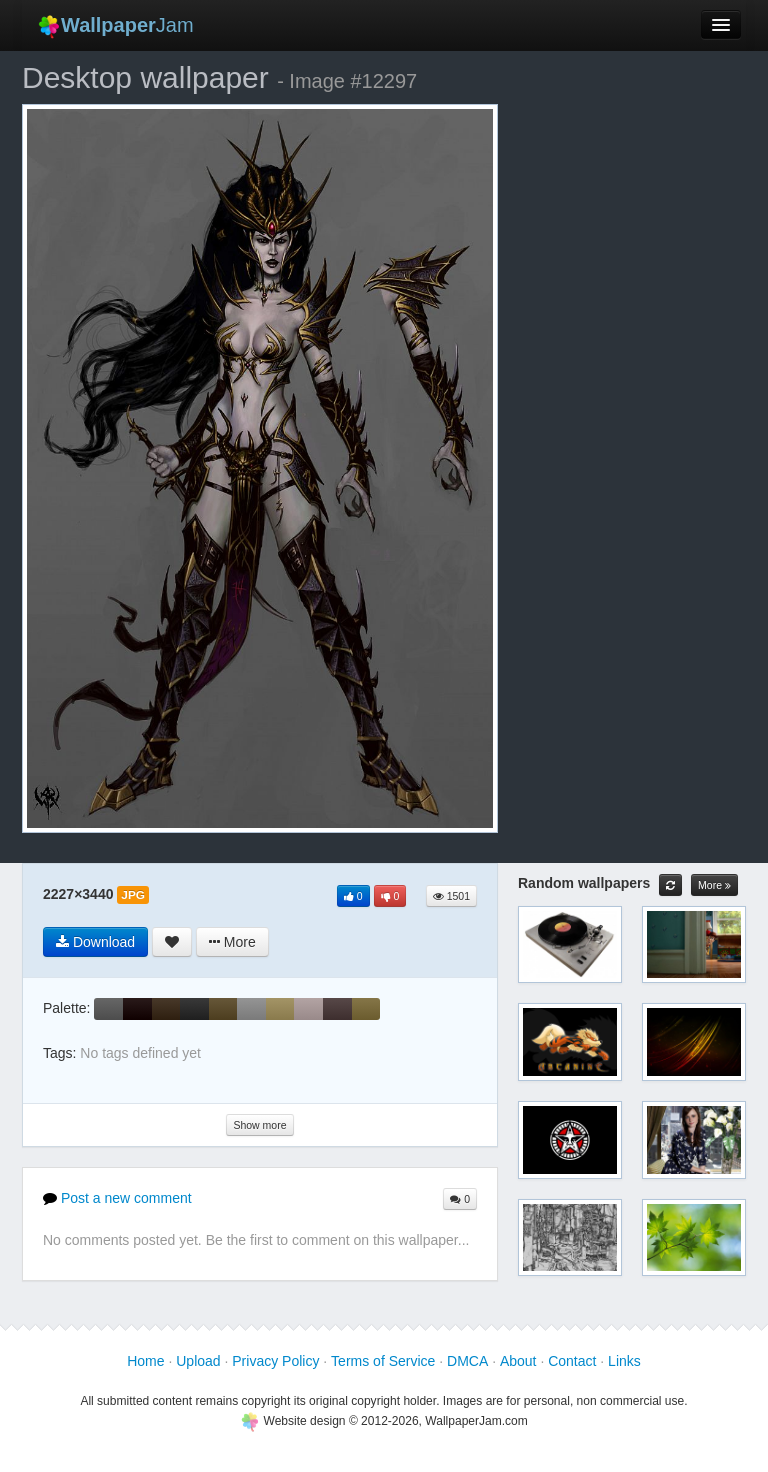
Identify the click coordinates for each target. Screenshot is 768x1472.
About (518, 1361)
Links (624, 1361)
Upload (198, 1361)
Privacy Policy (275, 1361)
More (714, 885)
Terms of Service (383, 1361)
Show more (259, 1125)
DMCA (467, 1361)
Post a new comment (117, 1198)
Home (145, 1361)
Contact (572, 1361)
